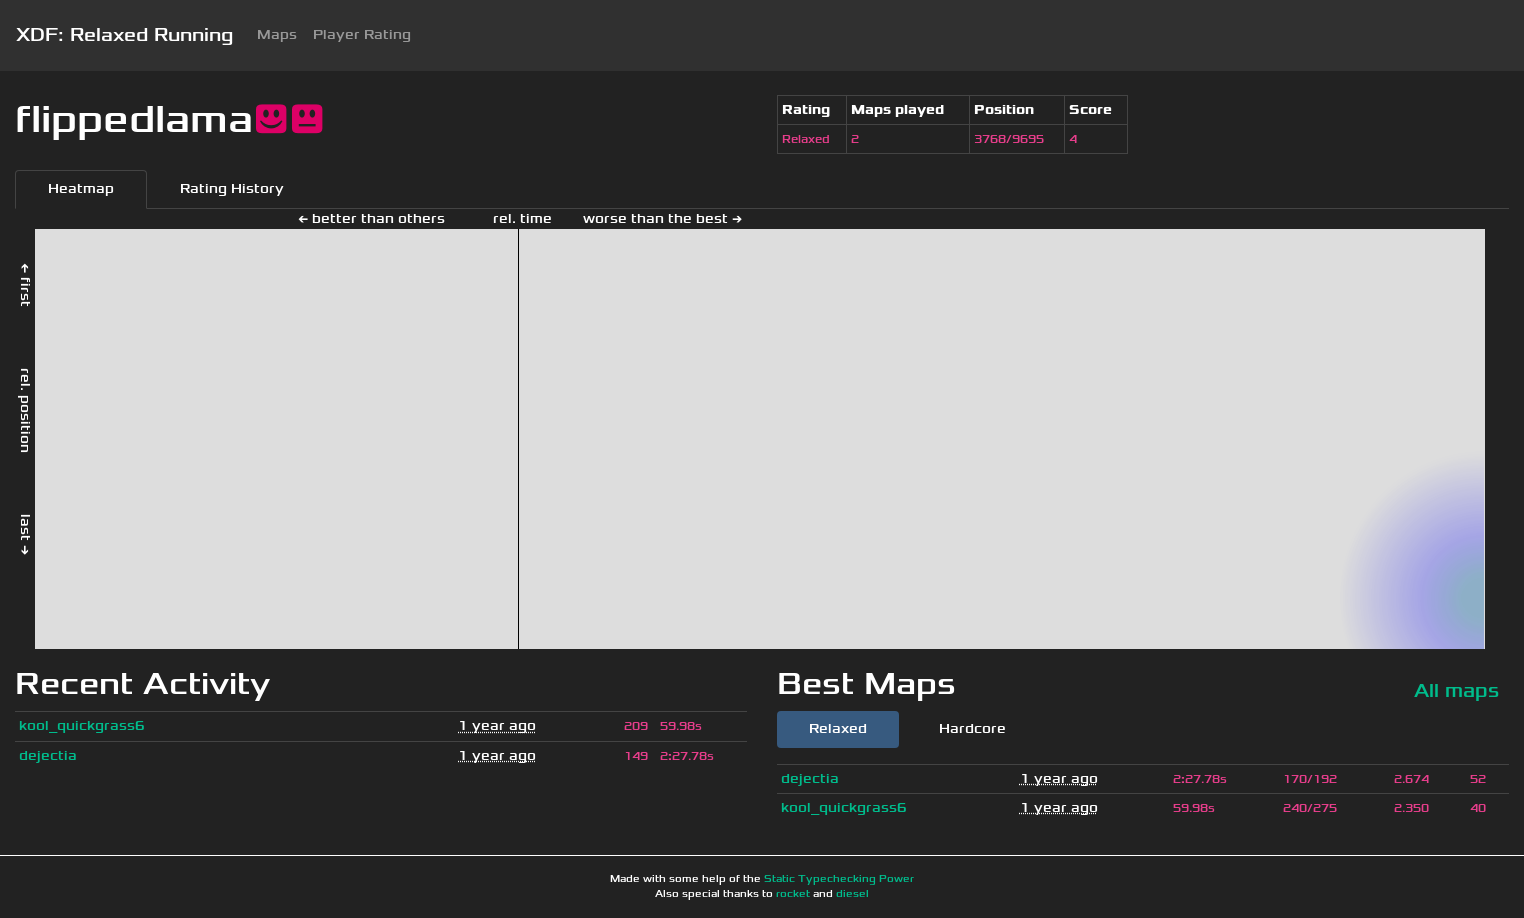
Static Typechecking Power (839, 879)
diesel (852, 894)
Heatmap (81, 188)
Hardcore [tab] (972, 728)
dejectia (48, 755)
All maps (1456, 690)
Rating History (232, 188)
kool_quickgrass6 (82, 725)
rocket (793, 894)
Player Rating (362, 34)
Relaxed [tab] (838, 728)
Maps (277, 34)
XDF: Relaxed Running (124, 35)
